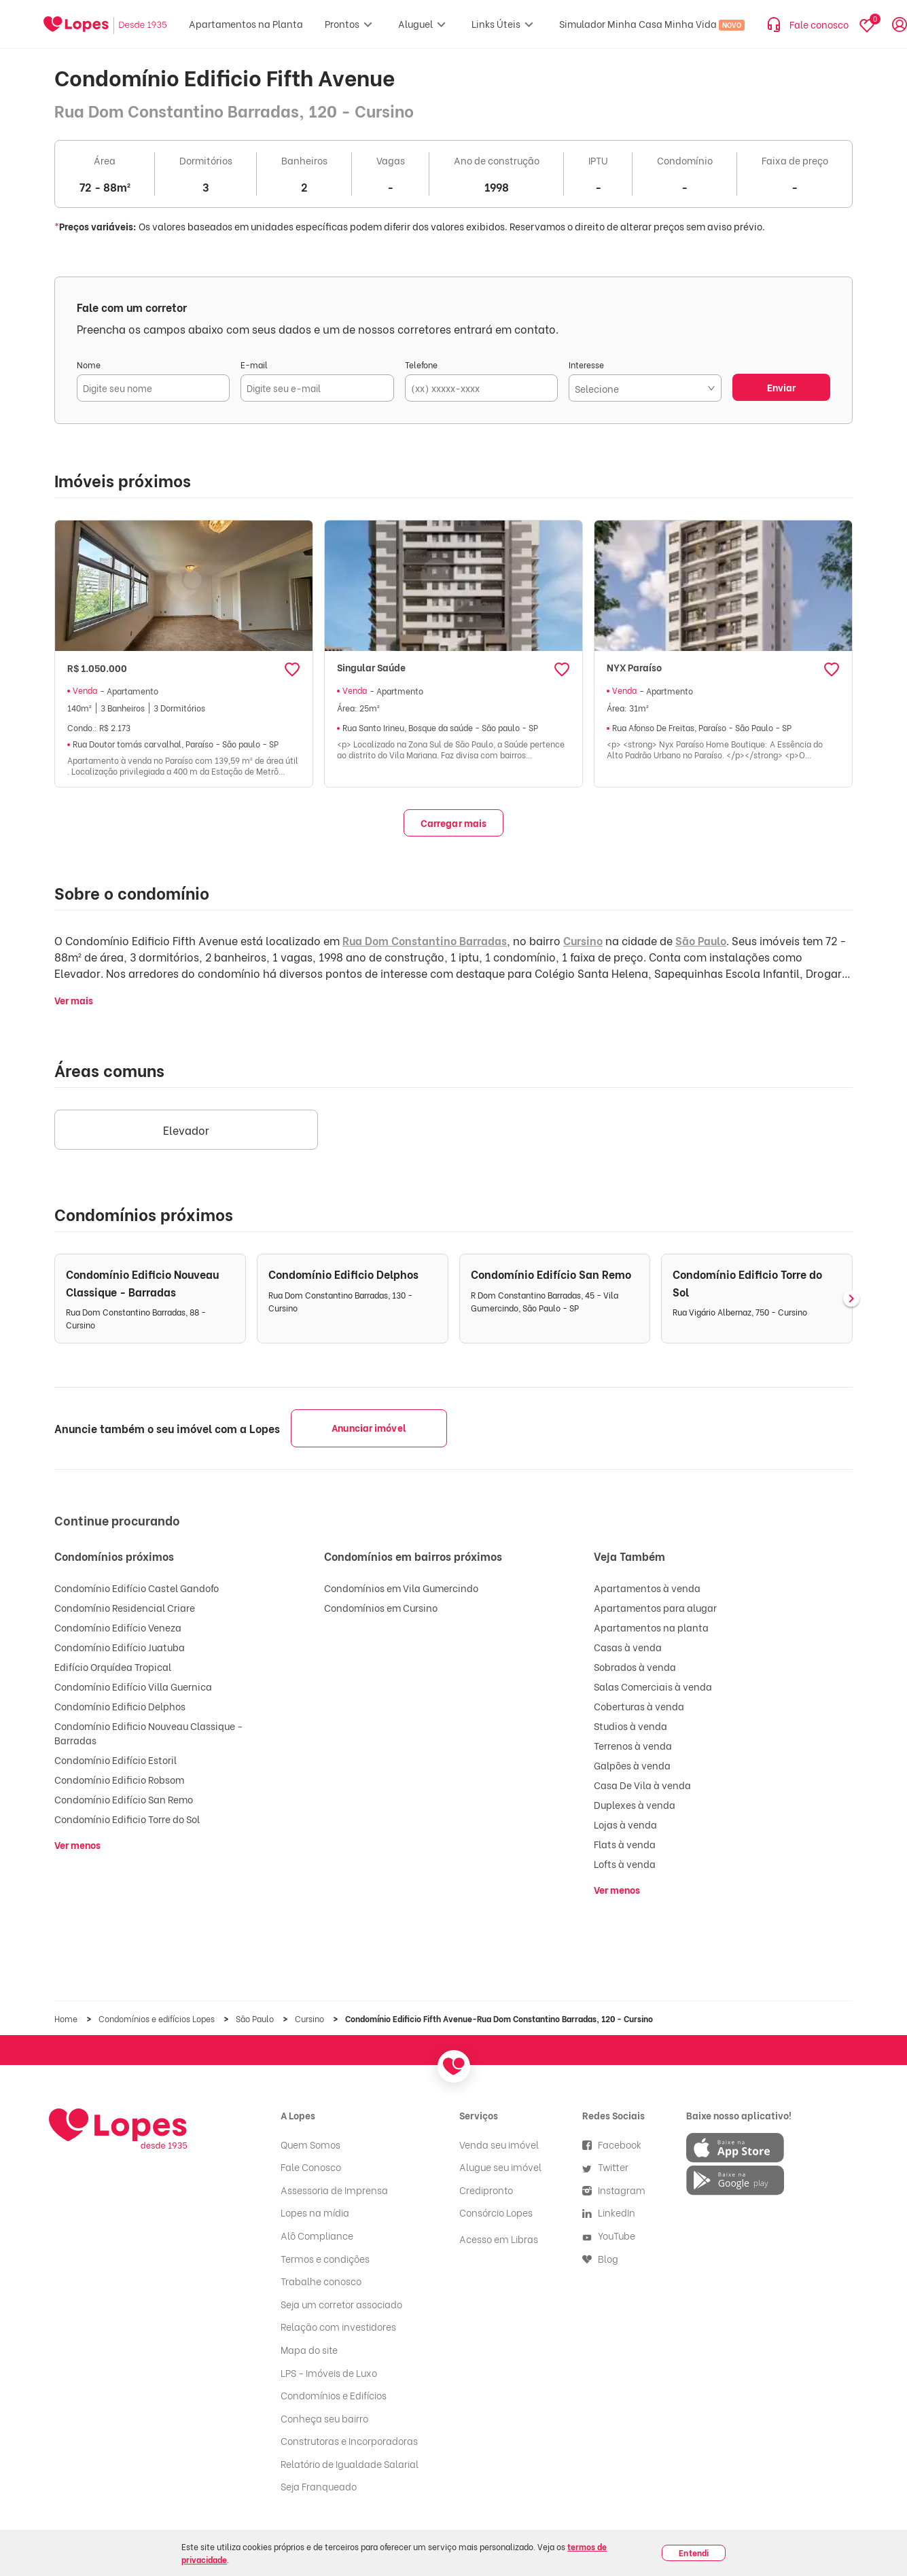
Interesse (586, 364)
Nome (89, 364)
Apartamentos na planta (651, 1627)
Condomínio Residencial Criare (124, 1607)
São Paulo (700, 940)
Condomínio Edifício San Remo (123, 1799)
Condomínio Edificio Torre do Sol (127, 1819)
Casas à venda (628, 1647)
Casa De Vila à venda (642, 1785)
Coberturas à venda (639, 1706)
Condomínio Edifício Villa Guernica (133, 1686)
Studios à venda (630, 1725)
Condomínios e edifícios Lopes (158, 2018)
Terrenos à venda (633, 1745)
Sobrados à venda (635, 1666)
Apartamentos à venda (647, 1588)
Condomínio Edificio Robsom (119, 1779)
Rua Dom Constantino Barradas (424, 940)
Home (66, 2018)
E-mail (254, 364)
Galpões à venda (632, 1765)
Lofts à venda (625, 1863)
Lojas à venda (625, 1824)
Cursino (583, 940)
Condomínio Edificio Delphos (119, 1706)
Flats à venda (625, 1844)
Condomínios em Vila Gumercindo (401, 1588)
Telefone (421, 364)
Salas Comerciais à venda (653, 1686)
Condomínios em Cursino (381, 1607)
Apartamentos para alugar (655, 1607)
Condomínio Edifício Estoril (115, 1759)
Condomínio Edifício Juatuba (119, 1647)
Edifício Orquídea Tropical (112, 1666)
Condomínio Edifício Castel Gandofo (136, 1588)
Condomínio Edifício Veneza (117, 1627)
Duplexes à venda (634, 1804)
